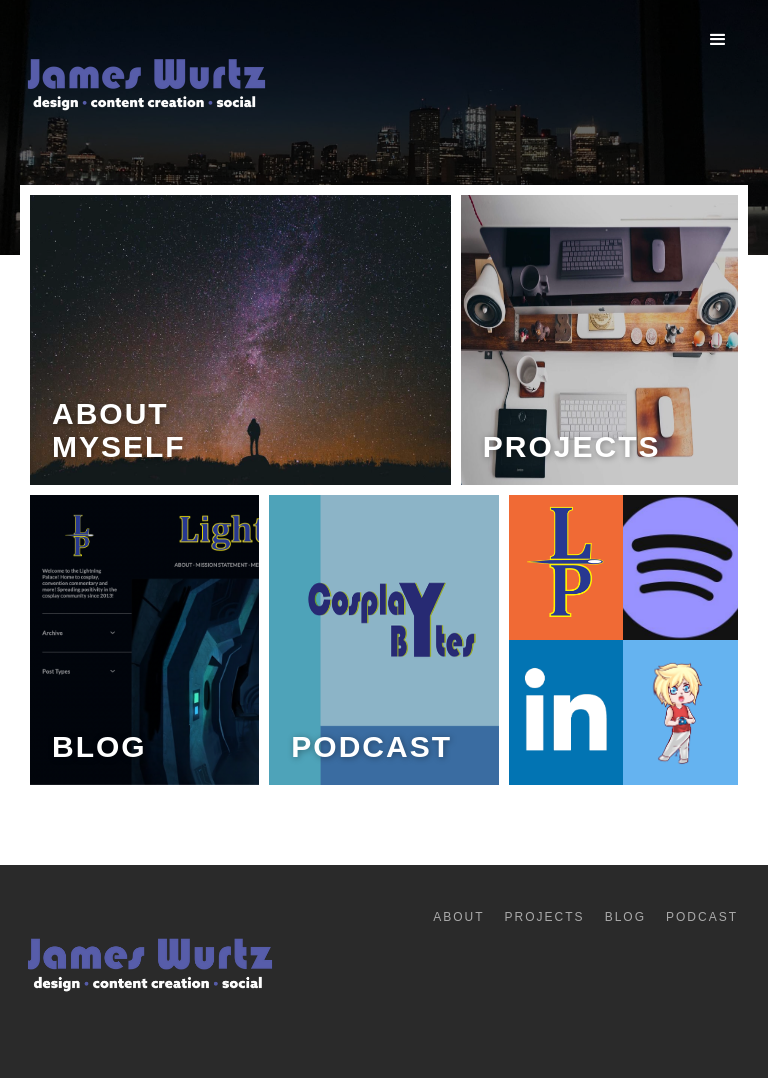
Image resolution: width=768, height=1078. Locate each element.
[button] (718, 40)
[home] (145, 91)
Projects (545, 917)
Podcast (702, 917)
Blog (625, 917)
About (458, 917)
